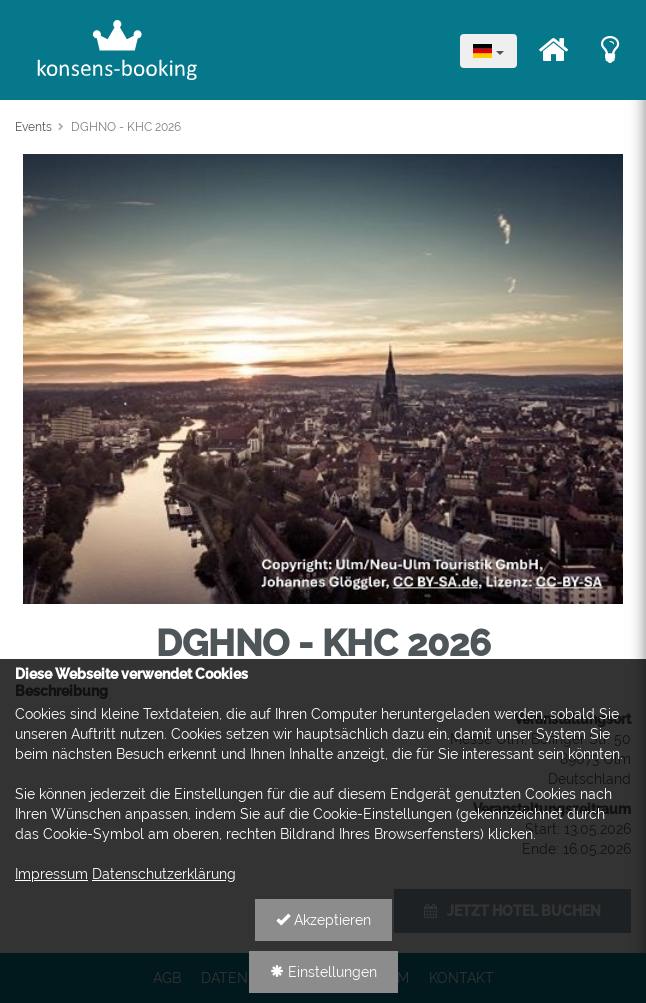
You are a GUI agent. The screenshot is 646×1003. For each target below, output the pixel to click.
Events (33, 127)
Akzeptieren (323, 920)
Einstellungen (323, 972)
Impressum (51, 874)
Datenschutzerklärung (164, 874)
